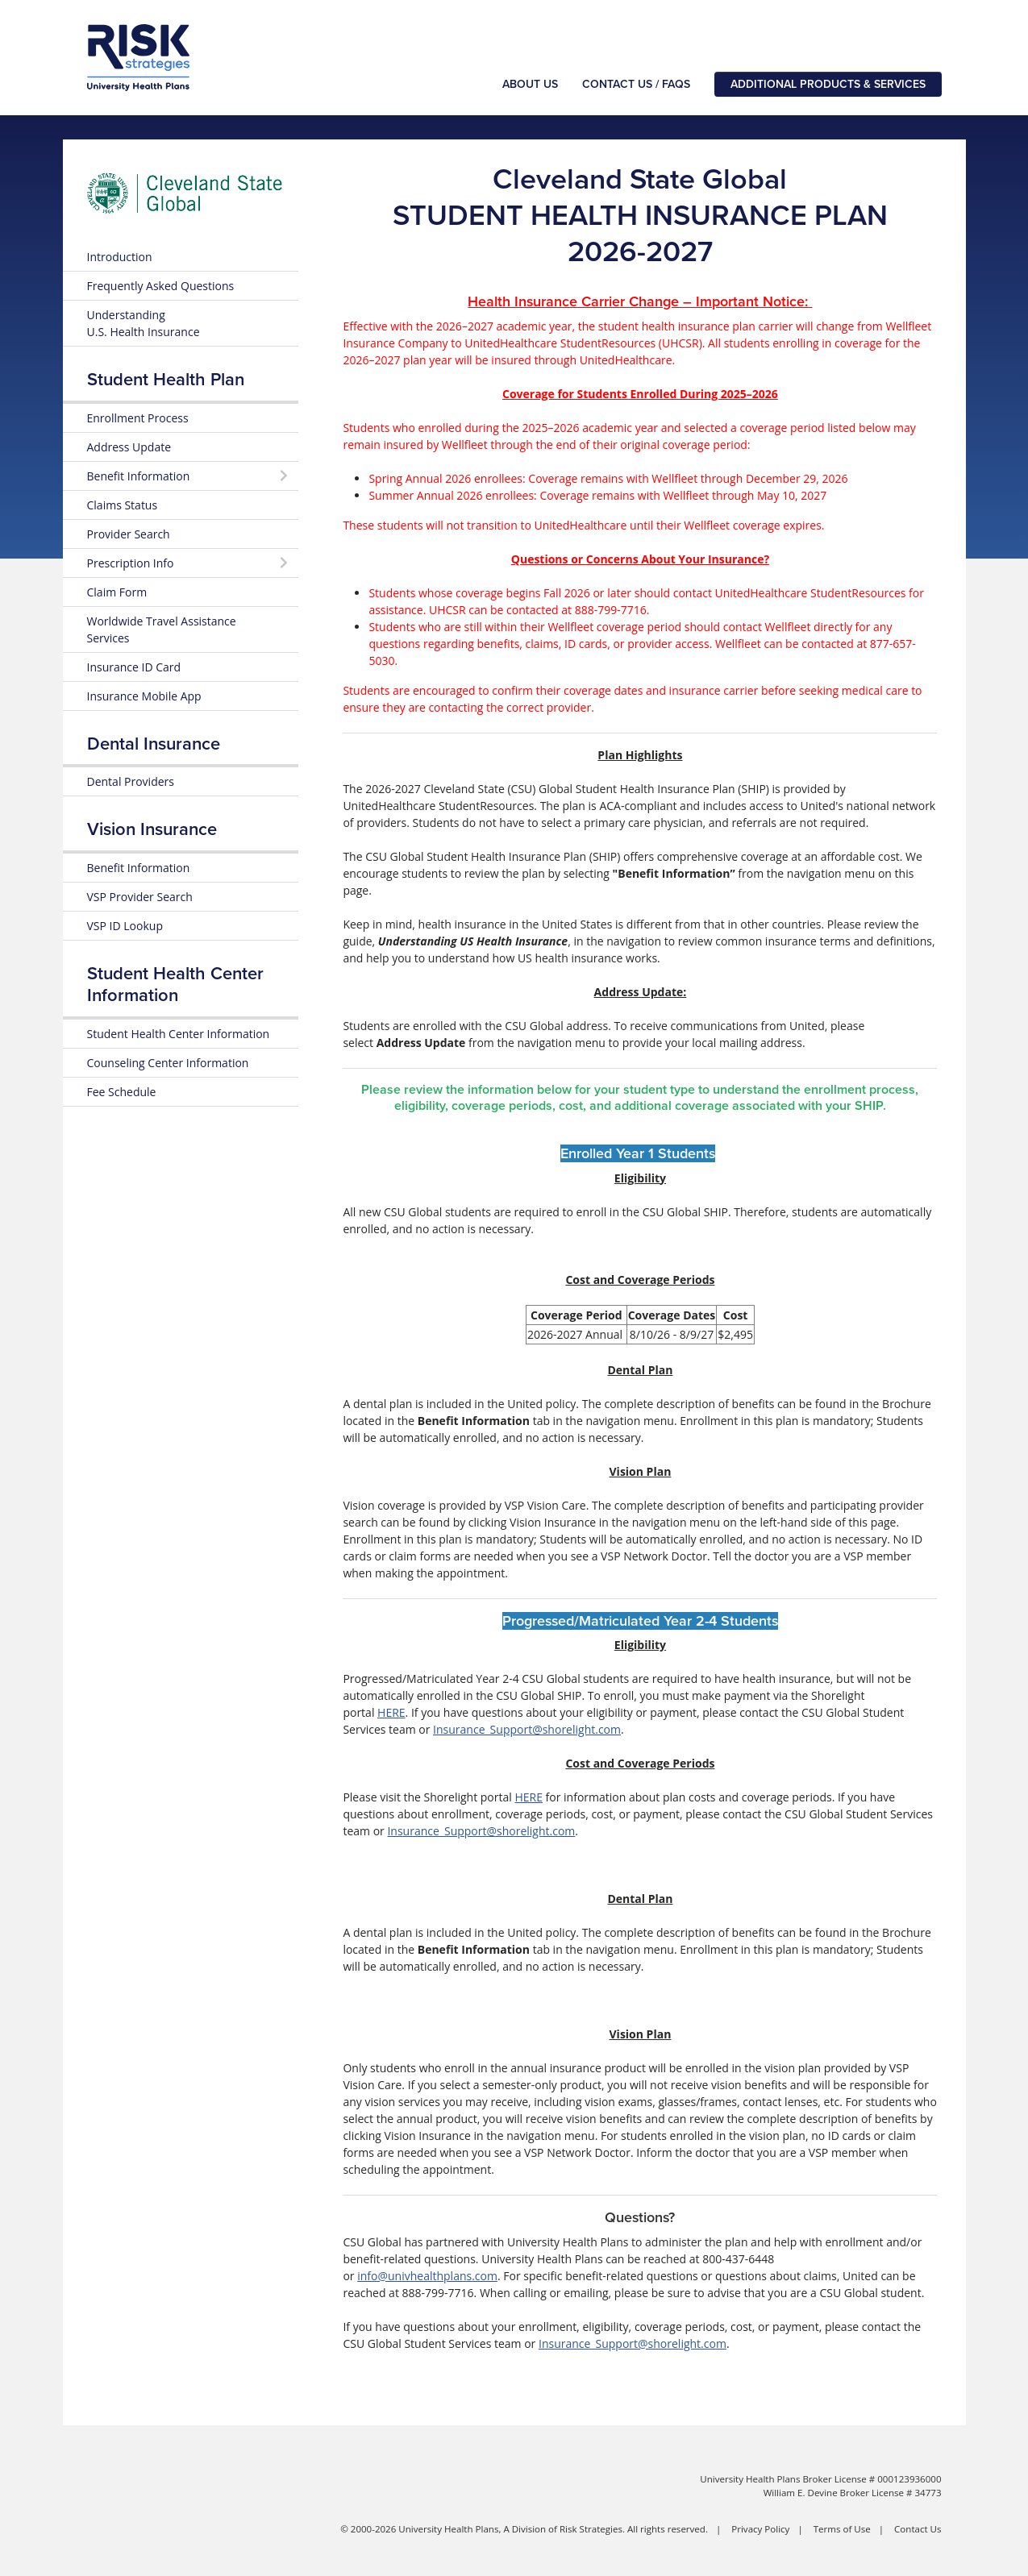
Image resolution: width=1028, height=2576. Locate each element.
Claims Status (122, 505)
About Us (530, 84)
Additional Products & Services (828, 84)
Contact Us (917, 2529)
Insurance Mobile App (144, 696)
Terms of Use (842, 2529)
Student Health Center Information (178, 1033)
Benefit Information (138, 867)
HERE (391, 1712)
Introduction (119, 256)
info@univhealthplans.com (427, 2275)
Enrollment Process (138, 418)
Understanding (143, 323)
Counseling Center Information (168, 1062)
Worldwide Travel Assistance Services (161, 629)
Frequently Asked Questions (161, 285)
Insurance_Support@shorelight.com (527, 1729)
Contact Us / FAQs (636, 84)
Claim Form (117, 592)
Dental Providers (130, 781)
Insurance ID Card (134, 667)
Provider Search (128, 534)
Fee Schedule (121, 1091)
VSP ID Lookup (125, 925)
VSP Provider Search (140, 896)
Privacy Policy (760, 2529)
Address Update (129, 447)
